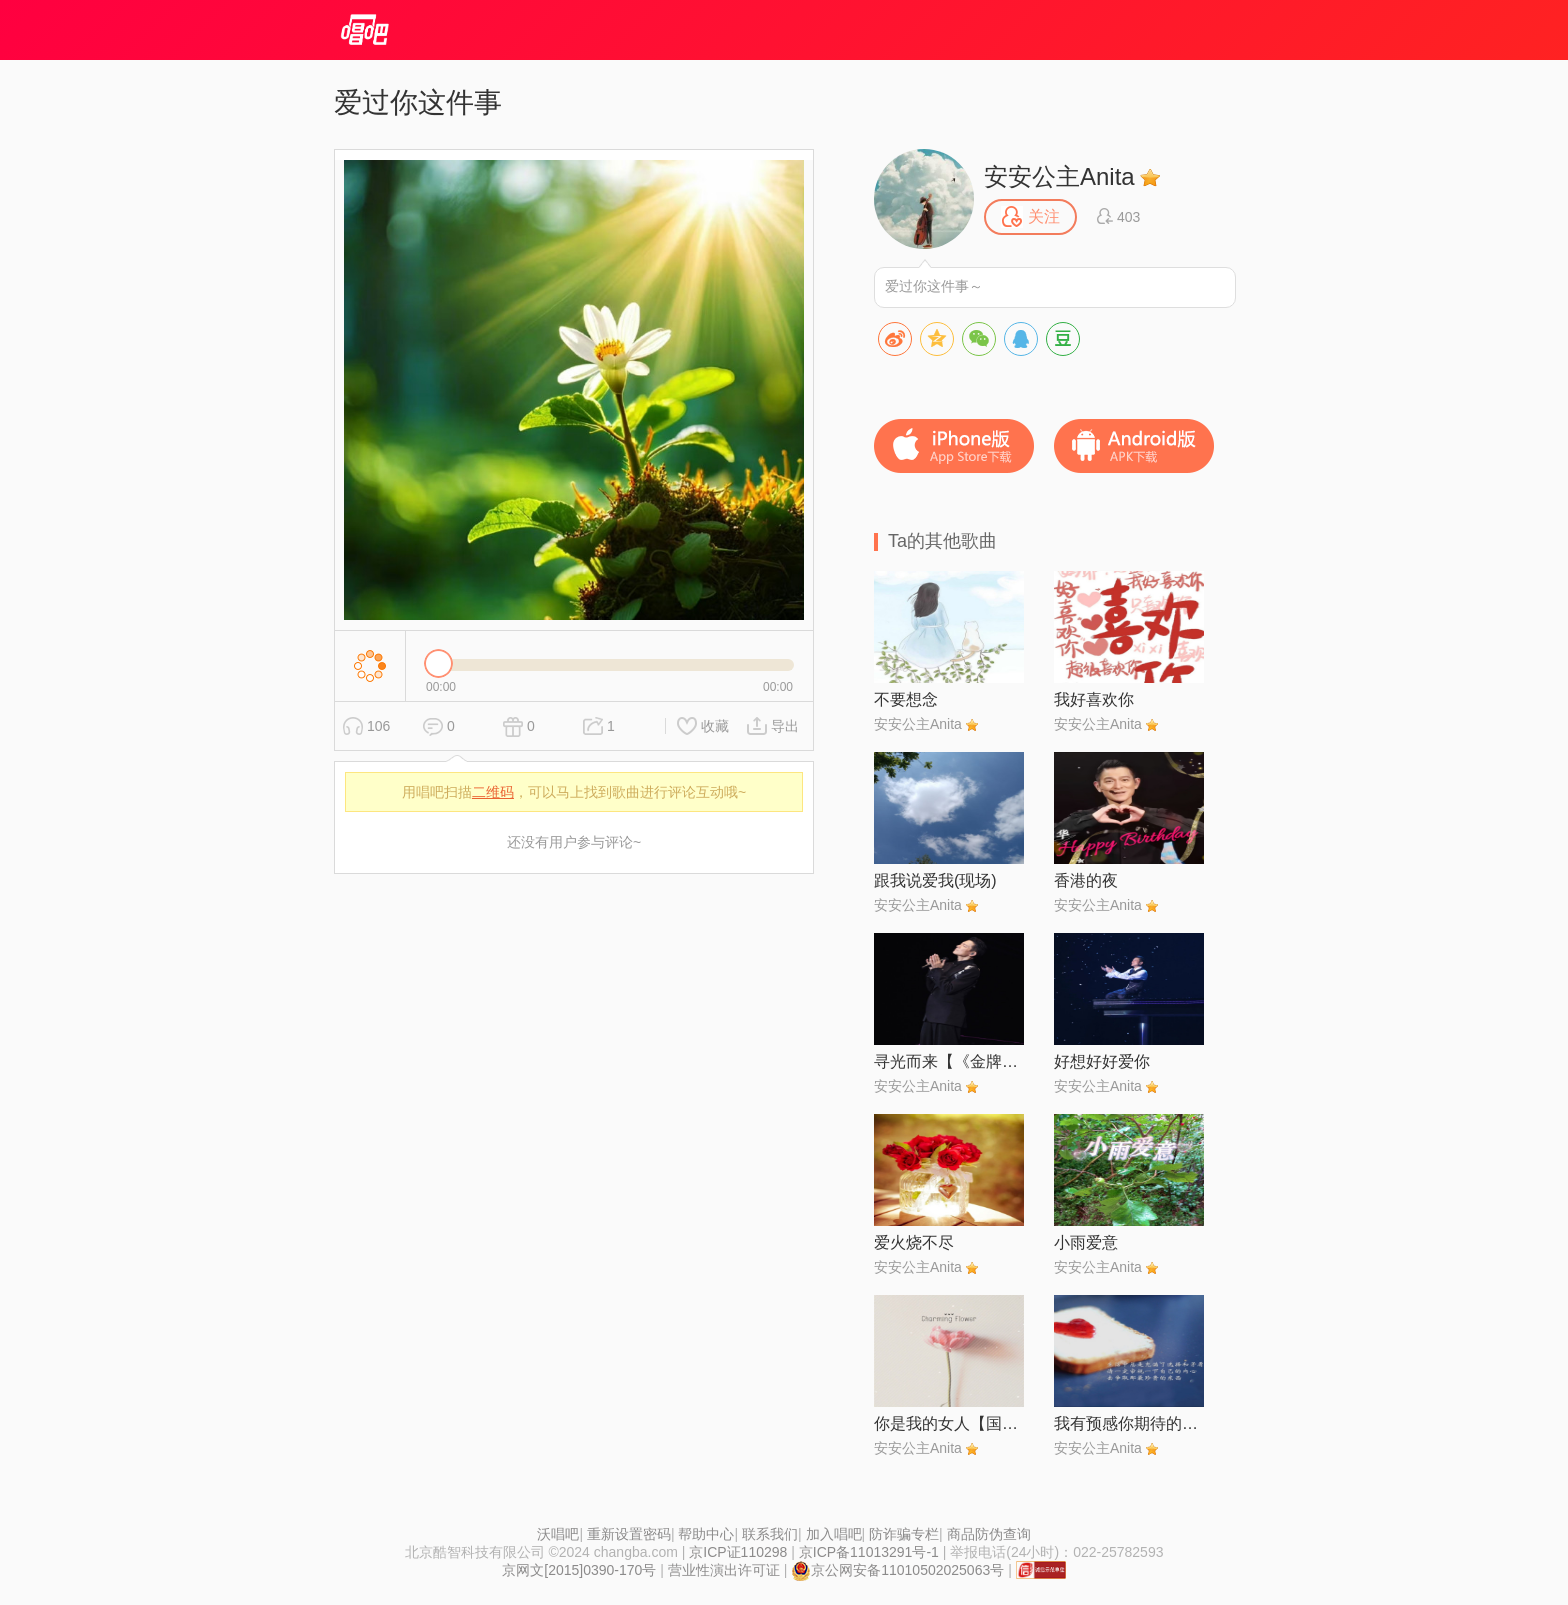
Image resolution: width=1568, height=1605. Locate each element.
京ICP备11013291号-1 (869, 1552)
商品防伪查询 (989, 1534)
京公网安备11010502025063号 (897, 1570)
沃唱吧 (558, 1534)
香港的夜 (1086, 880)
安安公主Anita (1059, 176)
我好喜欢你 (1094, 699)
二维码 (493, 792)
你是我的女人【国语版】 (949, 1423)
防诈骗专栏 (904, 1534)
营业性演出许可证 (724, 1570)
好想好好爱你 (1102, 1061)
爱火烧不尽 (914, 1242)
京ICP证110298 (738, 1552)
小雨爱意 (1086, 1242)
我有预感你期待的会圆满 (1129, 1423)
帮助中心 (706, 1534)
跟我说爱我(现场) (935, 880)
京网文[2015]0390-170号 (579, 1570)
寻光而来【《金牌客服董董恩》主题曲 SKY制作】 (949, 1061)
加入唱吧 (834, 1534)
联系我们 (770, 1534)
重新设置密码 (629, 1534)
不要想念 (906, 699)
